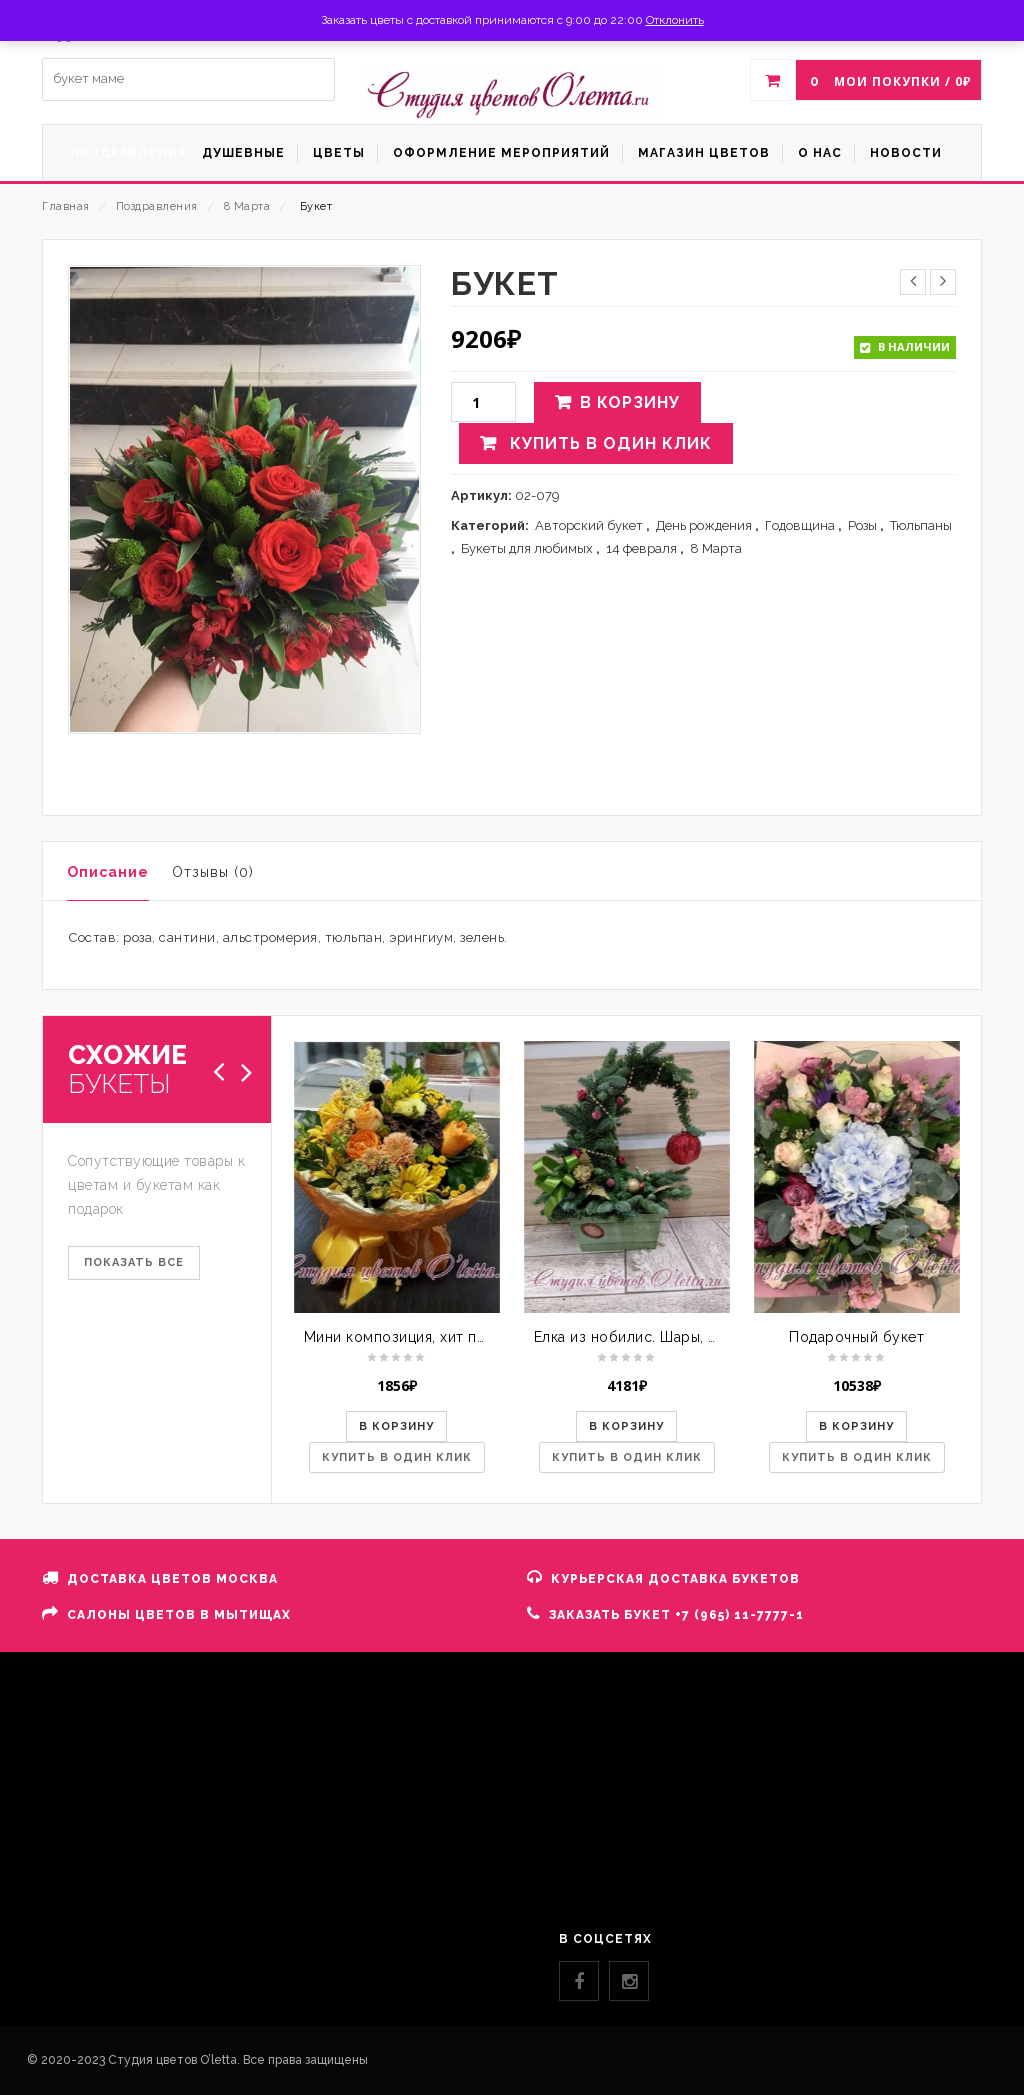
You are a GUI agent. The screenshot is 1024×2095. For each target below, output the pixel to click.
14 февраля (641, 548)
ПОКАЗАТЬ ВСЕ (134, 1262)
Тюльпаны (921, 525)
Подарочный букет (856, 1337)
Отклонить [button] (675, 20)
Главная (66, 206)
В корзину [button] (396, 1426)
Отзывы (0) (213, 872)
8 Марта (247, 206)
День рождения (704, 525)
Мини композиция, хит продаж (414, 1337)
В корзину (630, 402)
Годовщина (800, 525)
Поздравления (157, 206)
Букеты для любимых (527, 548)
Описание (108, 872)
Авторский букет (589, 525)
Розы (862, 525)
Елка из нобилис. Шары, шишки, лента (669, 1337)
